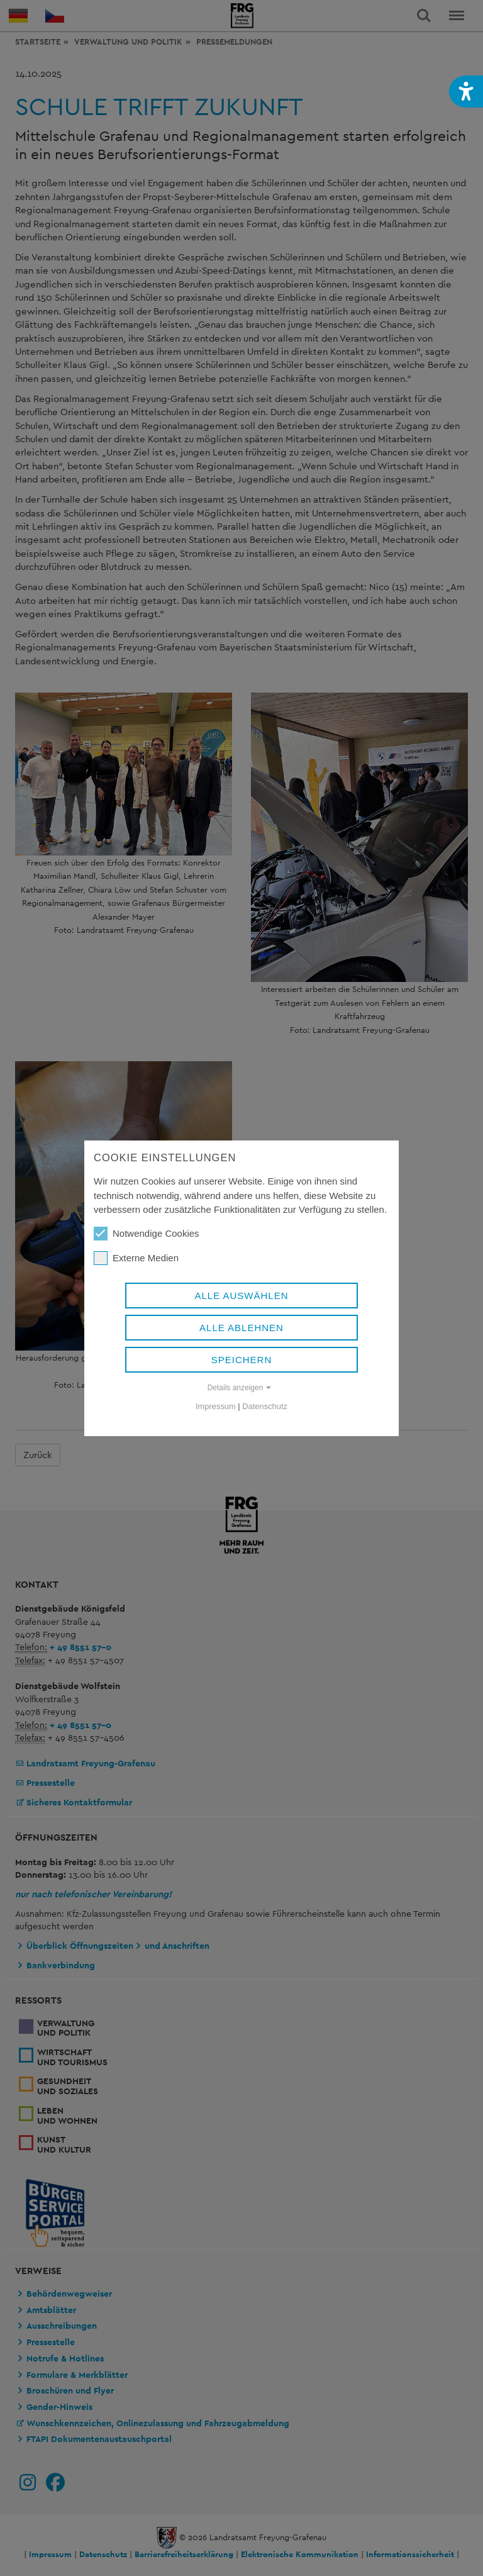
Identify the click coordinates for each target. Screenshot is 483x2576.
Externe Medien (136, 1258)
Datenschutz (264, 1406)
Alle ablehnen (241, 1327)
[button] (466, 91)
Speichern (241, 1359)
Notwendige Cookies (146, 1234)
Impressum (216, 1406)
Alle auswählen (241, 1295)
